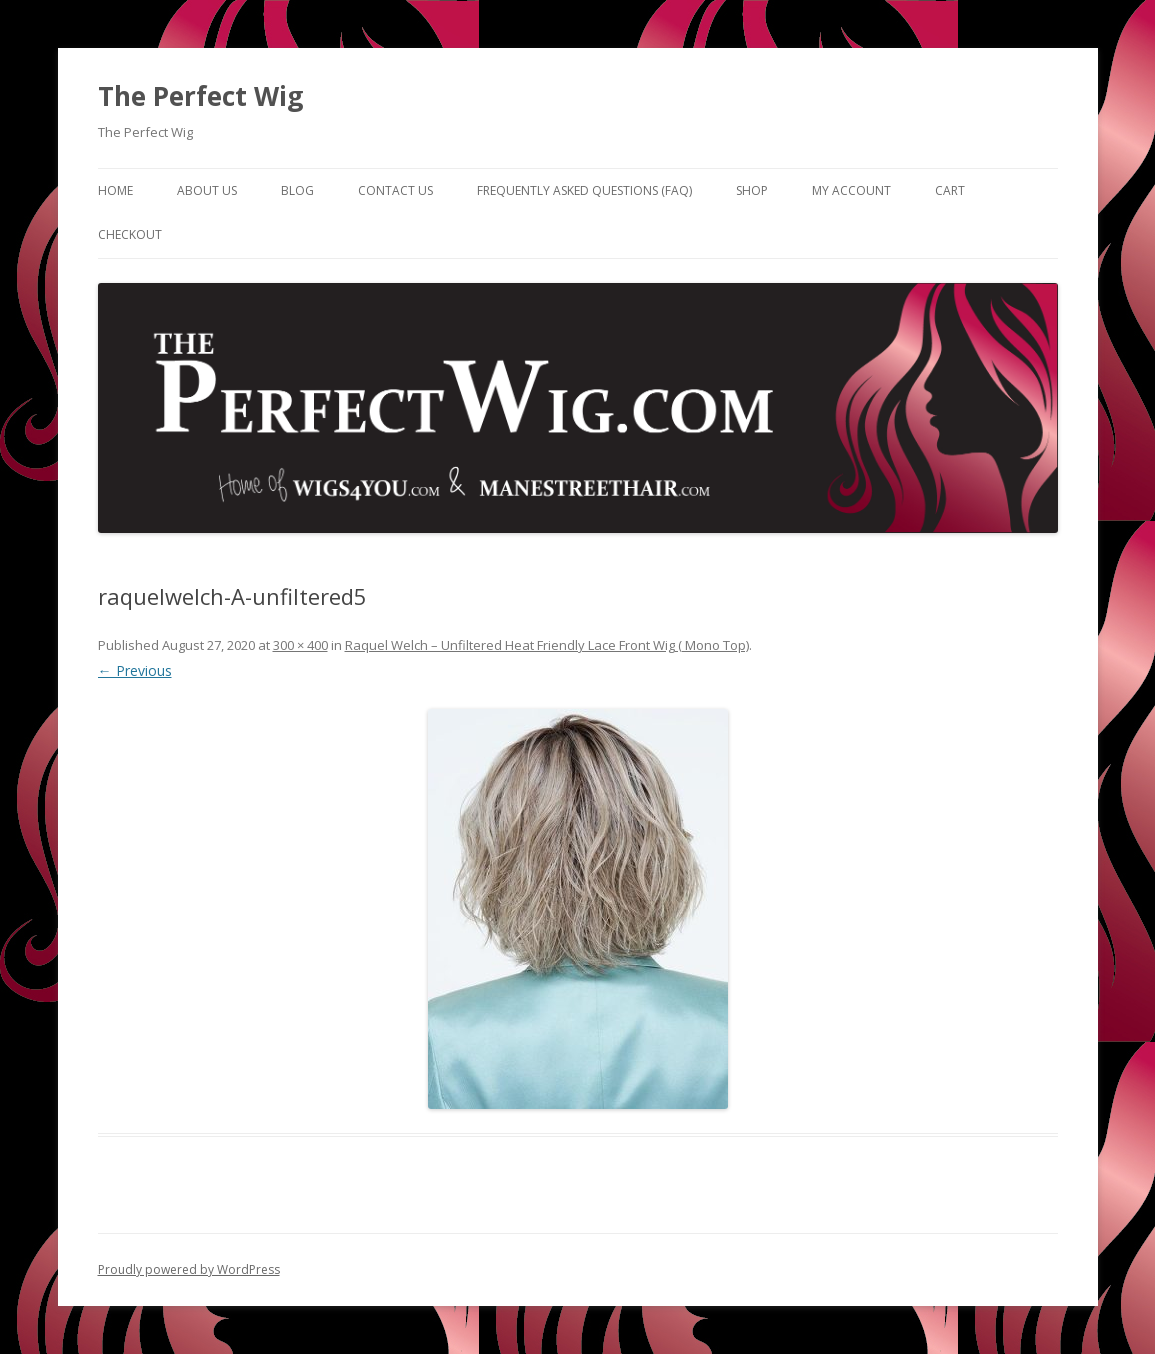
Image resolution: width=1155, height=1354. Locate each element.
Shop (752, 190)
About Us (207, 190)
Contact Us (395, 190)
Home (115, 190)
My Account (851, 190)
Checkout (130, 234)
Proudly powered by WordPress (189, 1269)
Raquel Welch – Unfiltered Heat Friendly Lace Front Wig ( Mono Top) (547, 645)
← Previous (135, 670)
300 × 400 (300, 645)
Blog (297, 190)
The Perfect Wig (200, 96)
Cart (950, 190)
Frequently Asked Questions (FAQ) (584, 190)
